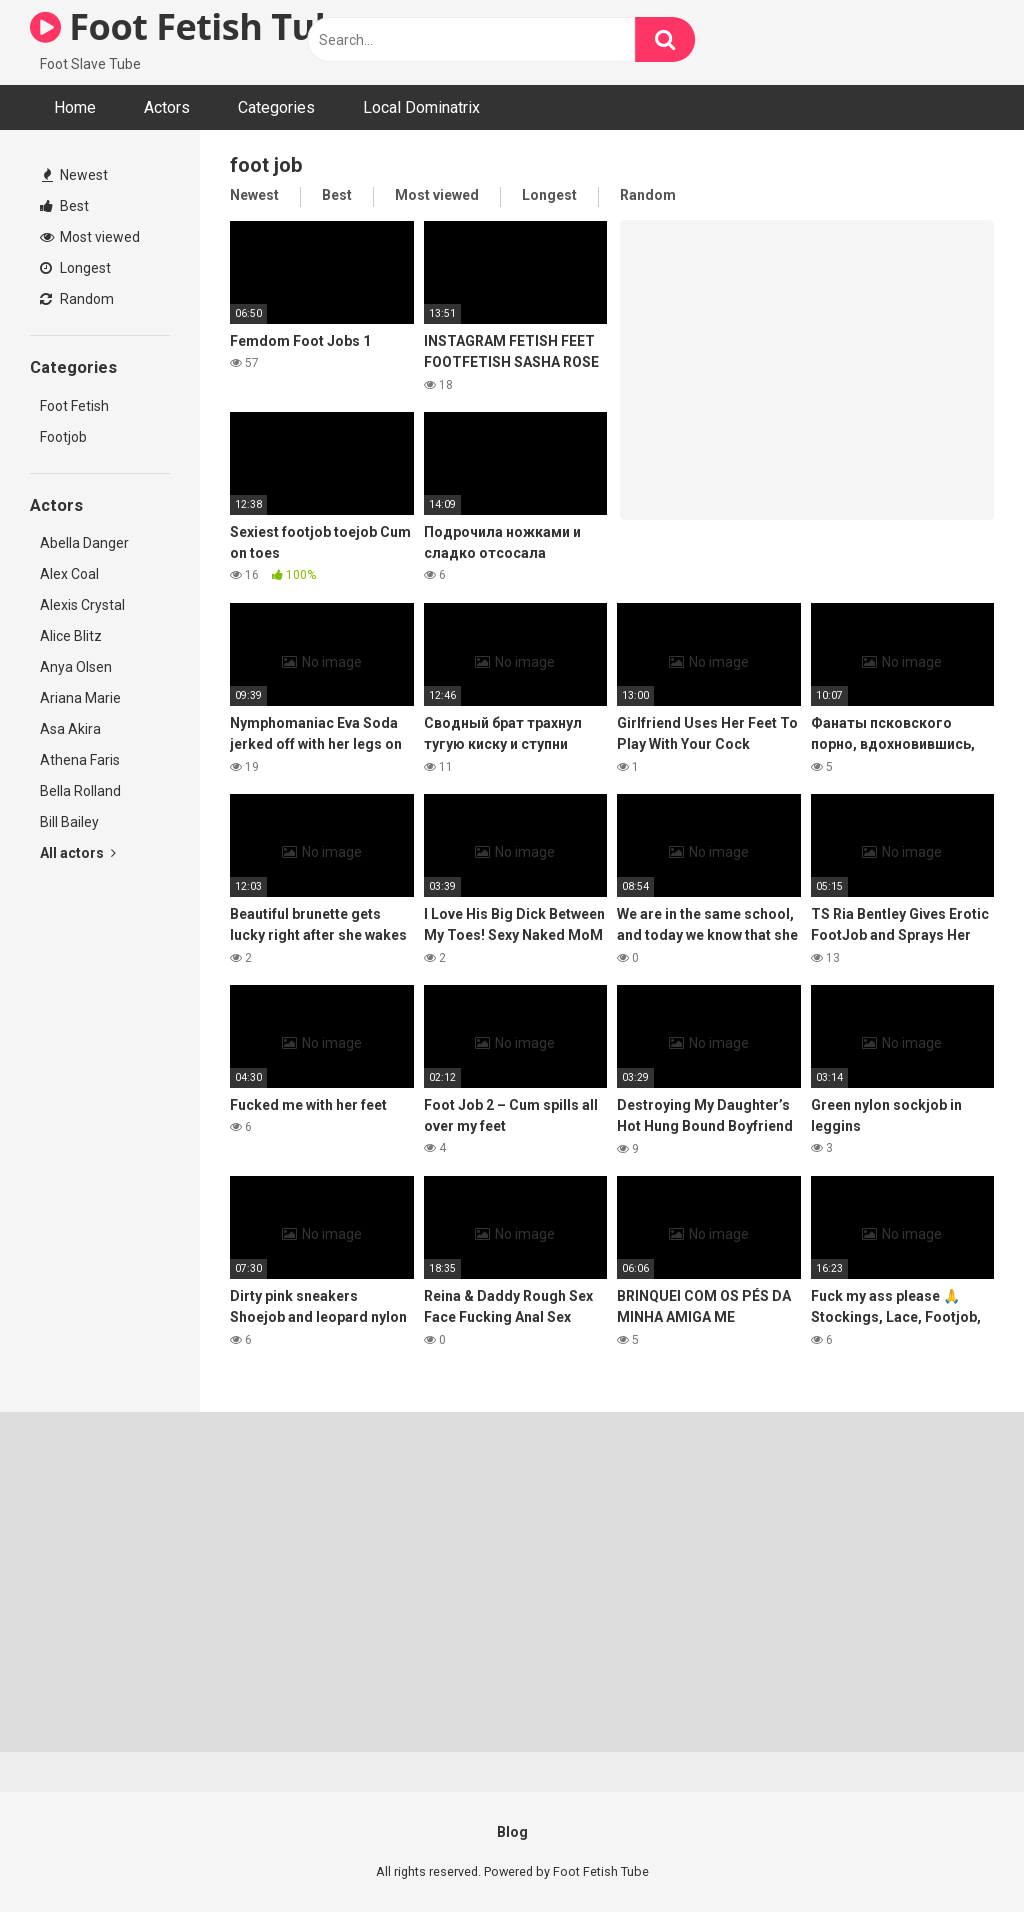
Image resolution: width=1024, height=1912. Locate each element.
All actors (78, 853)
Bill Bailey (69, 822)
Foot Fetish (74, 406)
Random (77, 299)
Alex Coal (69, 574)
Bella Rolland (80, 791)
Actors (167, 107)
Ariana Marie (80, 698)
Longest (75, 268)
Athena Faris (80, 760)
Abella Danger (84, 543)
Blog (512, 1832)
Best (64, 206)
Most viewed (90, 237)
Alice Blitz (71, 636)
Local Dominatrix (421, 107)
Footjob (63, 437)
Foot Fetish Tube (194, 26)
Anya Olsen (76, 667)
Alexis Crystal (82, 605)
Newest (75, 175)
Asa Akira (70, 729)
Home (75, 107)
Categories (276, 107)
